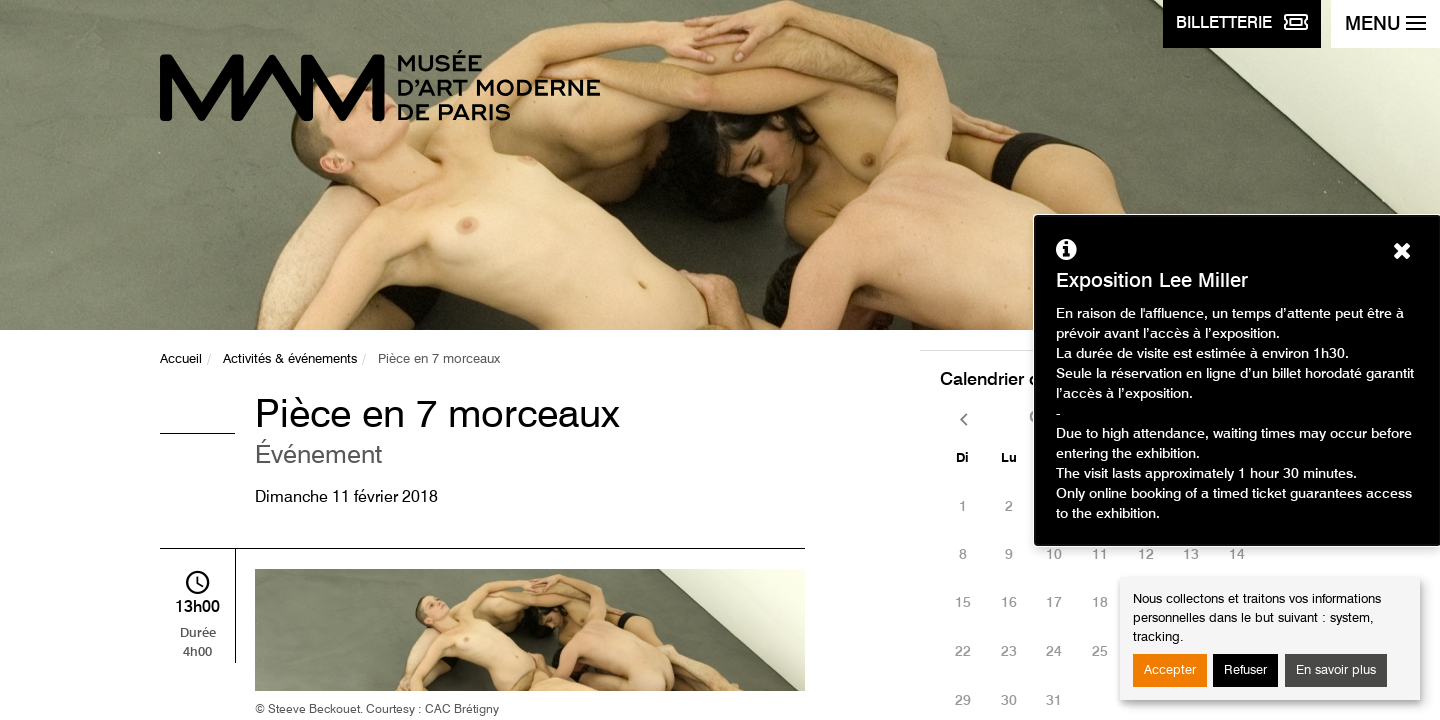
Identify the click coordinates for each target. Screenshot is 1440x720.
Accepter (1170, 670)
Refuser (1245, 670)
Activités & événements (290, 359)
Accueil (181, 359)
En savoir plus (1336, 670)
